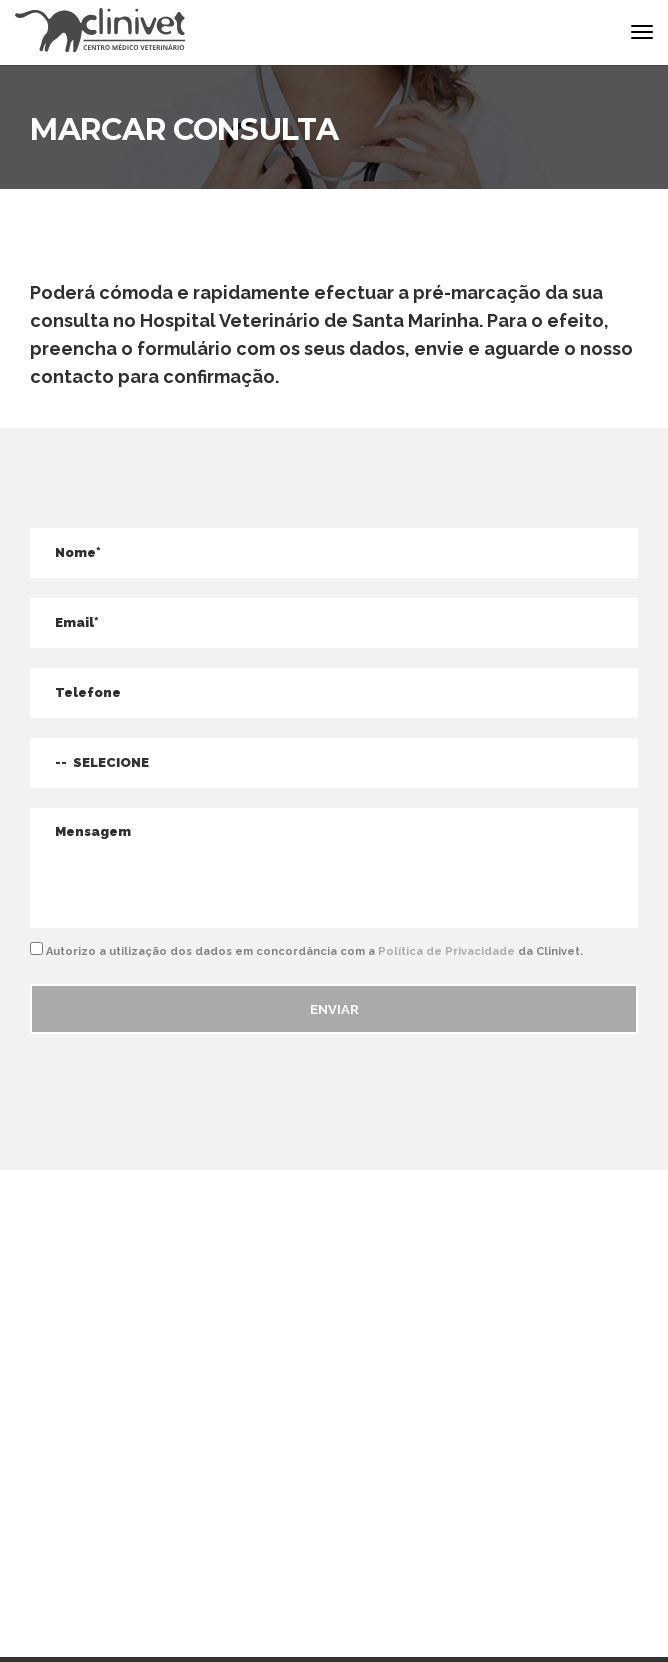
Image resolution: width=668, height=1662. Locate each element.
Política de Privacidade (446, 951)
